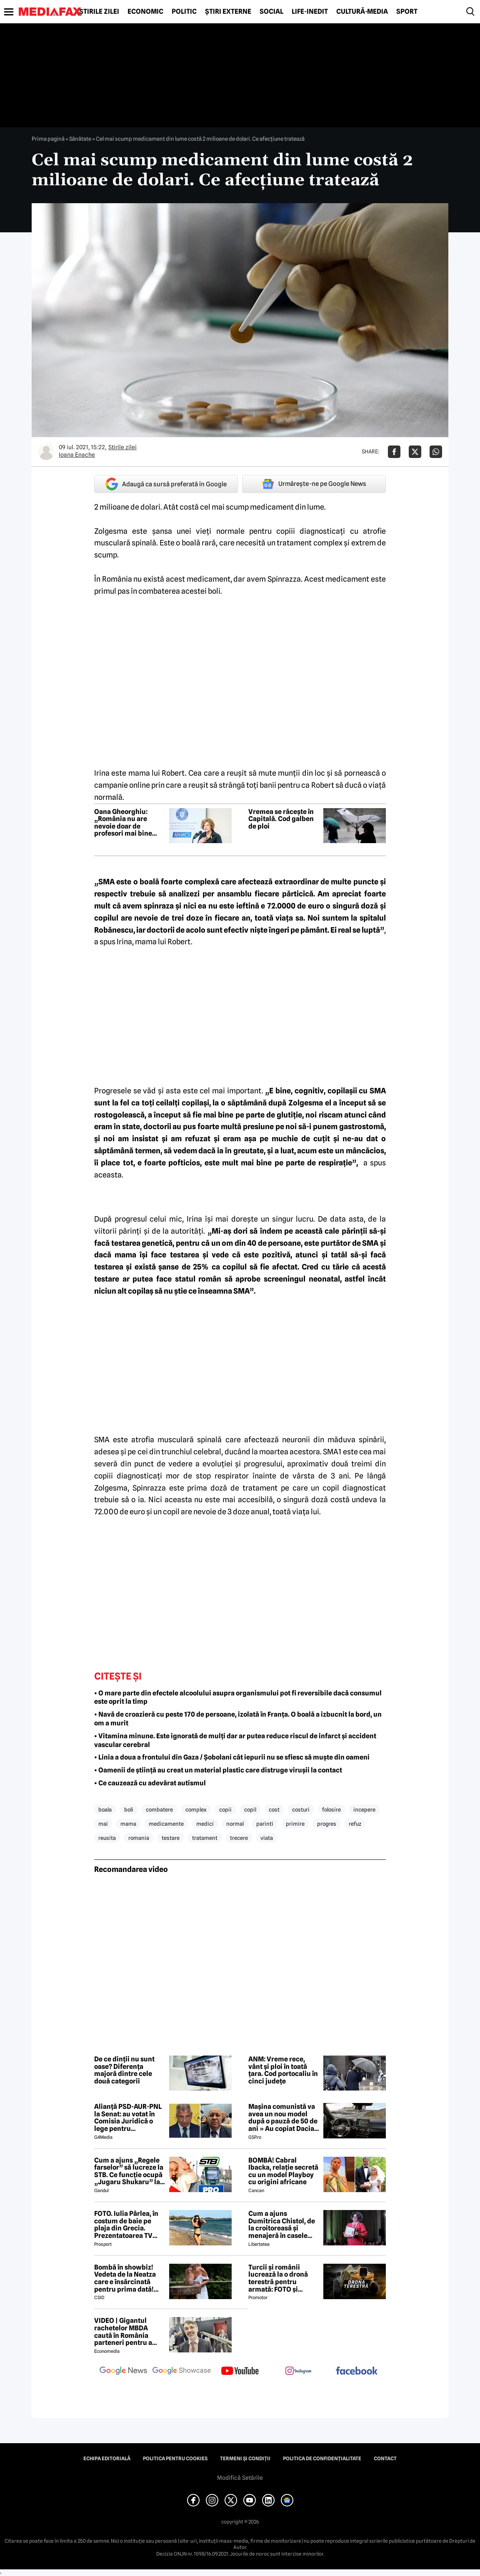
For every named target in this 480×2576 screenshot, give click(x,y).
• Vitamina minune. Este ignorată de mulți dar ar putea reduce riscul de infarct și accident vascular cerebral (235, 1740)
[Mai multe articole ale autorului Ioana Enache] (46, 451)
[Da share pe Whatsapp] (436, 452)
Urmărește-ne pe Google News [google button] (314, 484)
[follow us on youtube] (240, 2372)
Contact (385, 2459)
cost (274, 1809)
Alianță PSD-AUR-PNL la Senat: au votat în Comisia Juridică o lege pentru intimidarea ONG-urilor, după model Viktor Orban (128, 2117)
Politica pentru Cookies (175, 2459)
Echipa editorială (106, 2459)
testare (171, 1837)
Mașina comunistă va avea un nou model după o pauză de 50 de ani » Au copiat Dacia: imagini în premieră (283, 2117)
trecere (239, 1837)
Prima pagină (48, 138)
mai (103, 1823)
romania (138, 1837)
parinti (264, 1823)
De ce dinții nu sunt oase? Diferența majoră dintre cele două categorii (124, 2070)
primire (295, 1823)
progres (326, 1823)
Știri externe (228, 11)
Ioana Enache (77, 454)
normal (235, 1823)
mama (128, 1823)
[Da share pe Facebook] (394, 452)
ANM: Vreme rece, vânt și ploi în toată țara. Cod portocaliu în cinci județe (283, 2070)
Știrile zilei (99, 11)
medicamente (166, 1823)
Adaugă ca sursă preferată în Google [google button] (166, 484)
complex (196, 1809)
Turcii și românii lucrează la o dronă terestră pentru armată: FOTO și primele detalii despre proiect (283, 2278)
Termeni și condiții (245, 2459)
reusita (107, 1837)
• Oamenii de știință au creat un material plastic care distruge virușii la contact (218, 1770)
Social (271, 11)
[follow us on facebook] (357, 2371)
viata (266, 1837)
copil (250, 1809)
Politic (184, 11)
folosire (331, 1809)
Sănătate (80, 138)
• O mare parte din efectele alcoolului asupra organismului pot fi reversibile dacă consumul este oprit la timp (238, 1697)
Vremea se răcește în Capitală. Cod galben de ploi (281, 819)
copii (225, 1809)
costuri (301, 1809)
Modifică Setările (240, 2477)
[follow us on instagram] (298, 2372)
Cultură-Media (362, 11)
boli (128, 1809)
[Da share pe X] (415, 452)
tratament (205, 1837)
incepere (364, 1809)
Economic (145, 11)
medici (205, 1823)
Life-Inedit (310, 11)
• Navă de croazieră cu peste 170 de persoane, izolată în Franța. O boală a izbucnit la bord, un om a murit (238, 1718)
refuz (355, 1823)
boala (105, 1809)
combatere (159, 1809)
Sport (407, 11)
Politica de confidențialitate (322, 2459)
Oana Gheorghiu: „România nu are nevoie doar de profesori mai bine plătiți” (123, 822)
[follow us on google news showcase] (181, 2372)
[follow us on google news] (123, 2372)
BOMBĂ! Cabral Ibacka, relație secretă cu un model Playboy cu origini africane (283, 2171)
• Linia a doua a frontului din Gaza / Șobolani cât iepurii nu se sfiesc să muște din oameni (232, 1757)
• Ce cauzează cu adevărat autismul (150, 1783)
